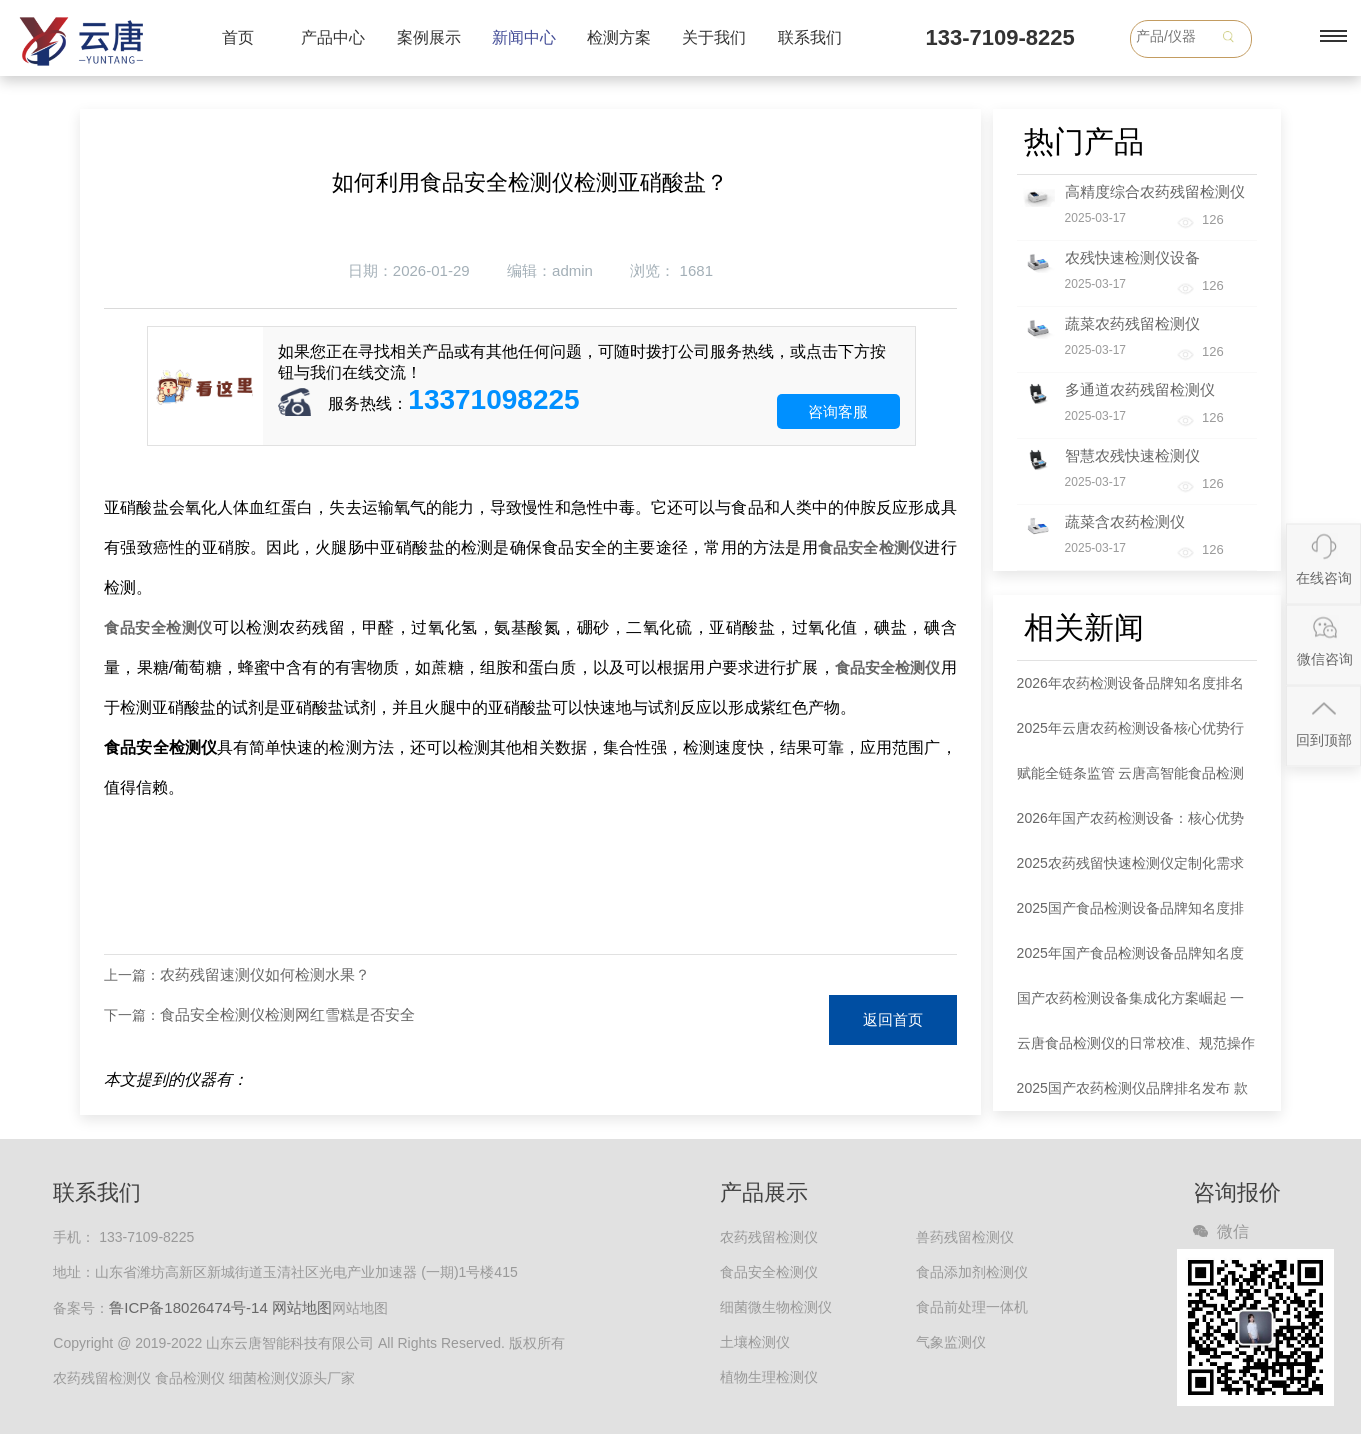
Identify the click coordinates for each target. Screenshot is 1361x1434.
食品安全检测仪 (871, 547)
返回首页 (893, 1019)
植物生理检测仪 (769, 1377)
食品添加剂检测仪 (972, 1272)
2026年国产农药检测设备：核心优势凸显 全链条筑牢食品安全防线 (1130, 825)
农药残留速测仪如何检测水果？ (265, 974)
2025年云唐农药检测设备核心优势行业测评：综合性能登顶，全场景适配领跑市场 (1136, 735)
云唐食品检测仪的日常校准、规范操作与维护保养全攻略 (1136, 1050)
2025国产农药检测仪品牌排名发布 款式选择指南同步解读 (1132, 1095)
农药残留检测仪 (769, 1237)
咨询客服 (838, 411)
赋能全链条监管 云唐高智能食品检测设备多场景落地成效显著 (1131, 780)
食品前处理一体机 (972, 1307)
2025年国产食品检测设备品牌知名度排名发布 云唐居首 (1130, 960)
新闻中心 (524, 37)
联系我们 (810, 37)
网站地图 (302, 1307)
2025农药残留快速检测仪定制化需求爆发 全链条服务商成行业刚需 (1130, 870)
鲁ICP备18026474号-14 (188, 1307)
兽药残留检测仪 (965, 1237)
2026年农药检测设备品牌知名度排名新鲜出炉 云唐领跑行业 (1130, 690)
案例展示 (429, 37)
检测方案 (619, 37)
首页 (238, 37)
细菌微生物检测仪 (776, 1307)
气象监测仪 (951, 1342)
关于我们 (714, 37)
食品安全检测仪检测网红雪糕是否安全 (287, 1014)
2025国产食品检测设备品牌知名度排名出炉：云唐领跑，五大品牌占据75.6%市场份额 (1130, 915)
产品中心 (333, 37)
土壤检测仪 (755, 1342)
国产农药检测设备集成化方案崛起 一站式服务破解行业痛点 (1131, 1005)
